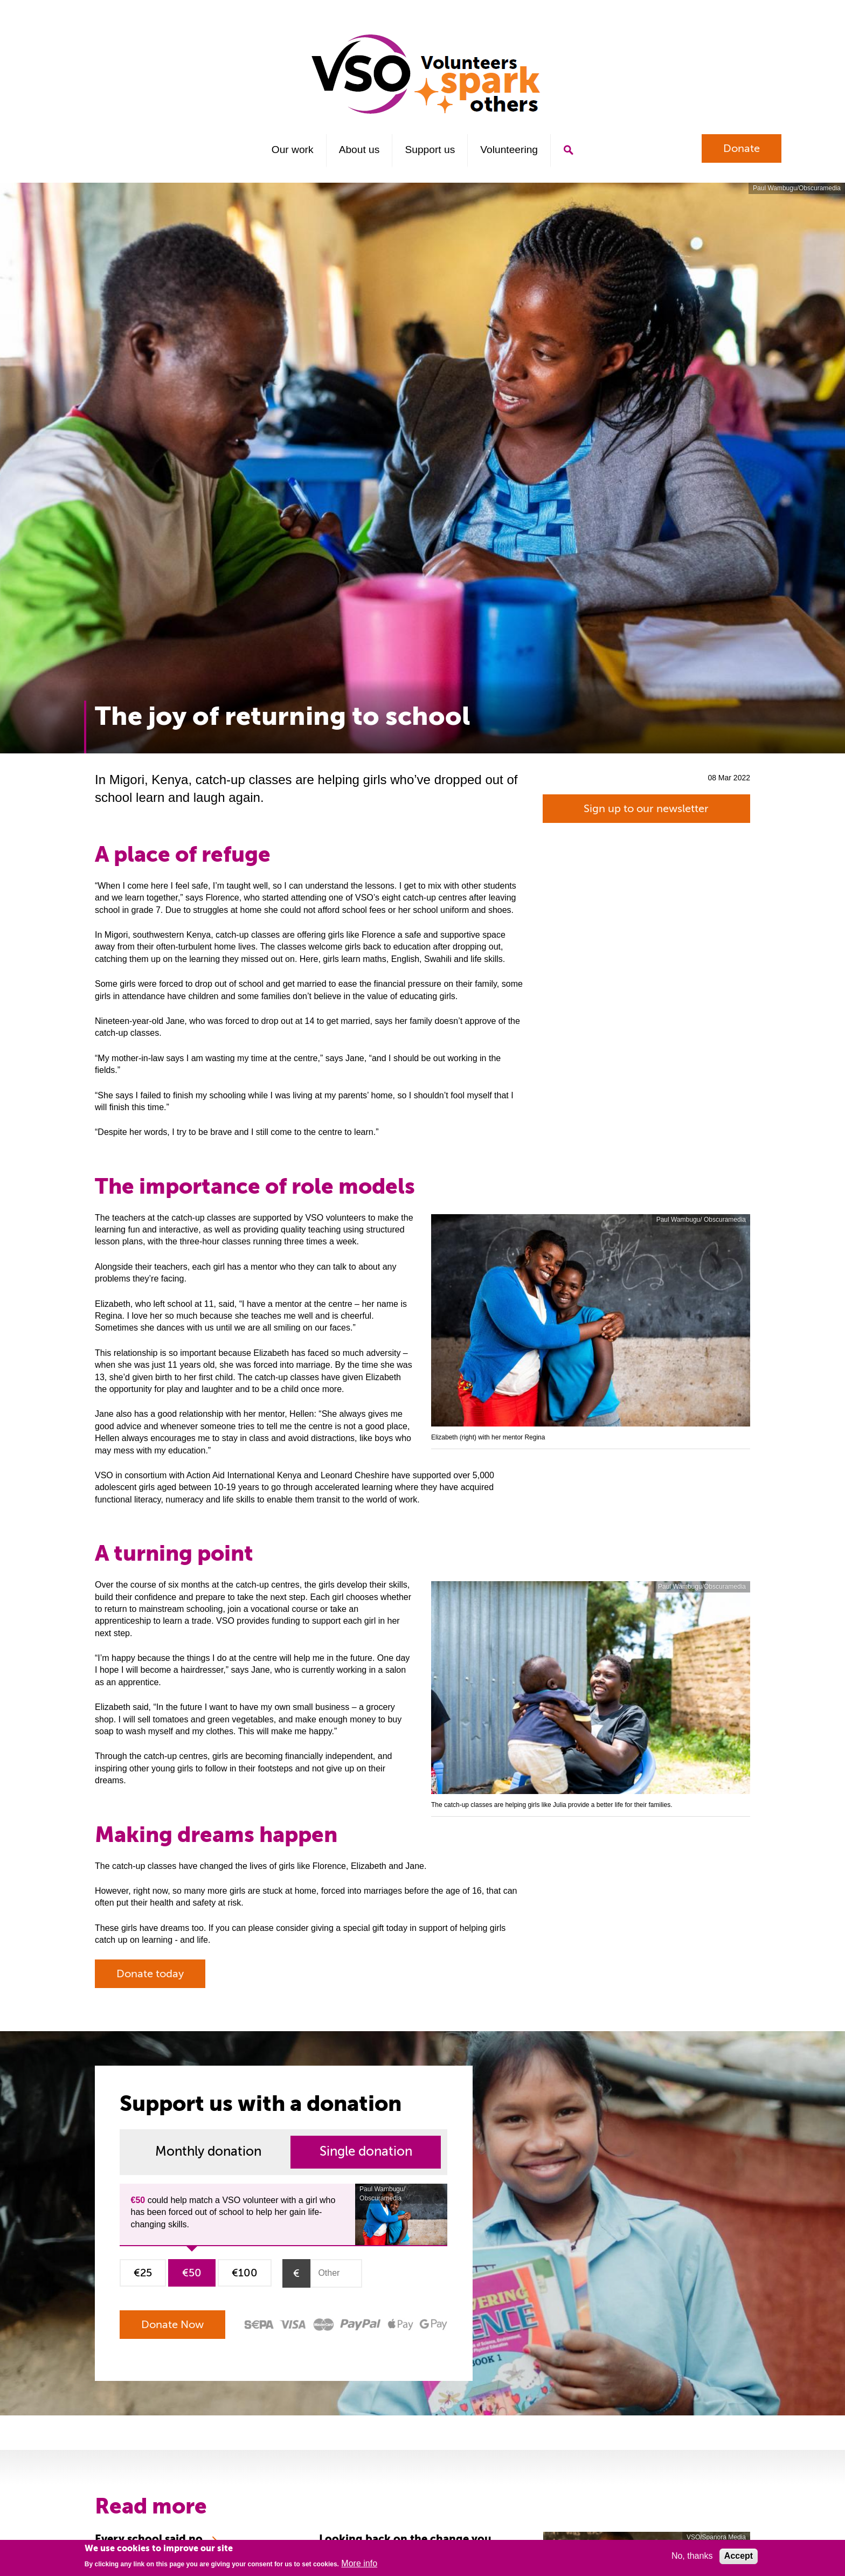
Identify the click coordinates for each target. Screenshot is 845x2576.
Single (366, 2151)
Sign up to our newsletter (646, 808)
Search (568, 150)
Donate (741, 148)
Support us (430, 149)
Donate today (150, 1974)
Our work (293, 149)
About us (359, 149)
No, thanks (691, 2555)
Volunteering (509, 149)
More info (359, 2563)
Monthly (208, 2151)
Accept (738, 2555)
